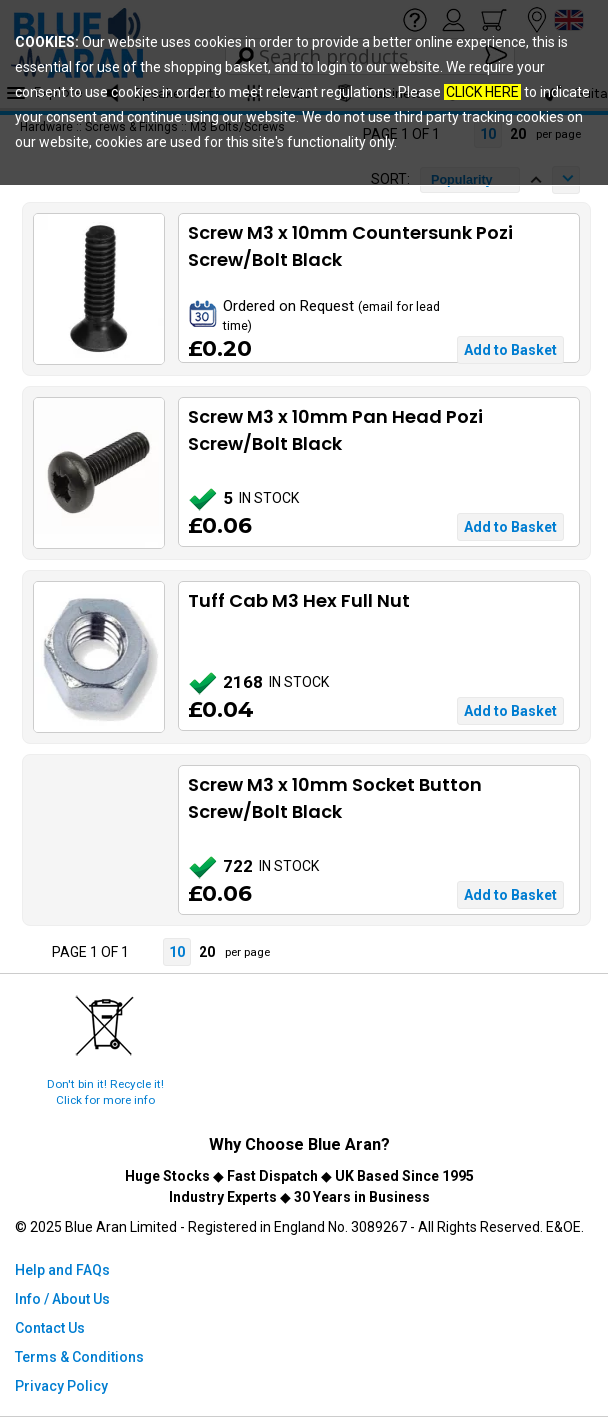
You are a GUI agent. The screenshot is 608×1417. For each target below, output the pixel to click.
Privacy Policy (61, 1386)
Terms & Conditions (79, 1357)
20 (207, 952)
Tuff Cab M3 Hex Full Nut (299, 600)
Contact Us (50, 1328)
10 (177, 952)
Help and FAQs (62, 1270)
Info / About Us (62, 1299)
